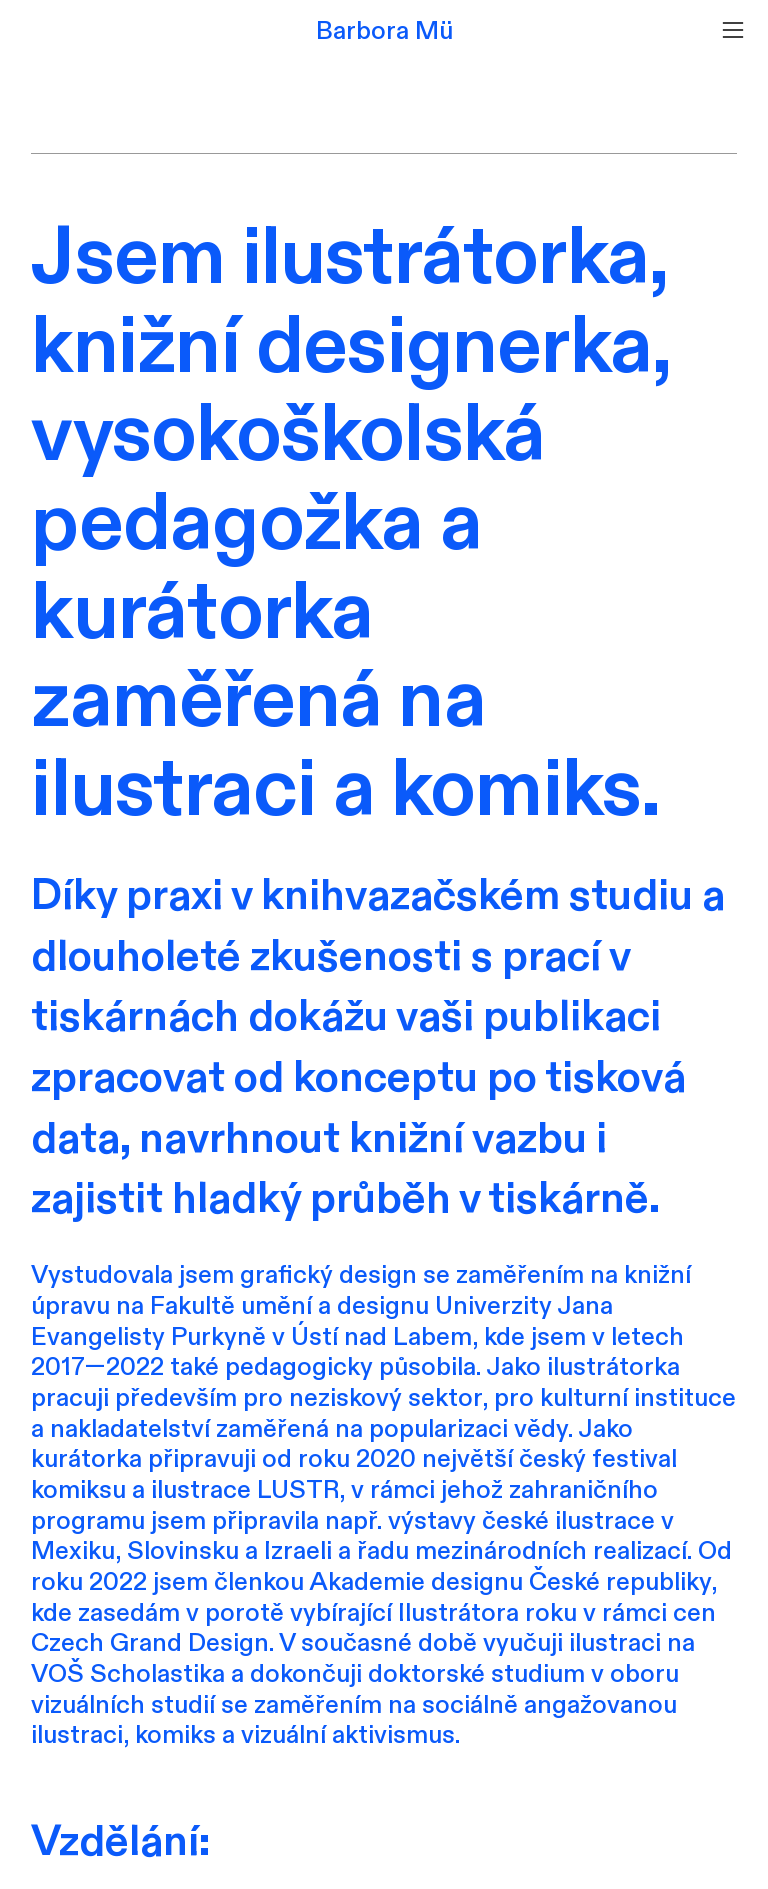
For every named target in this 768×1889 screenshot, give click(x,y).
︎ (733, 30)
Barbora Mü (384, 31)
